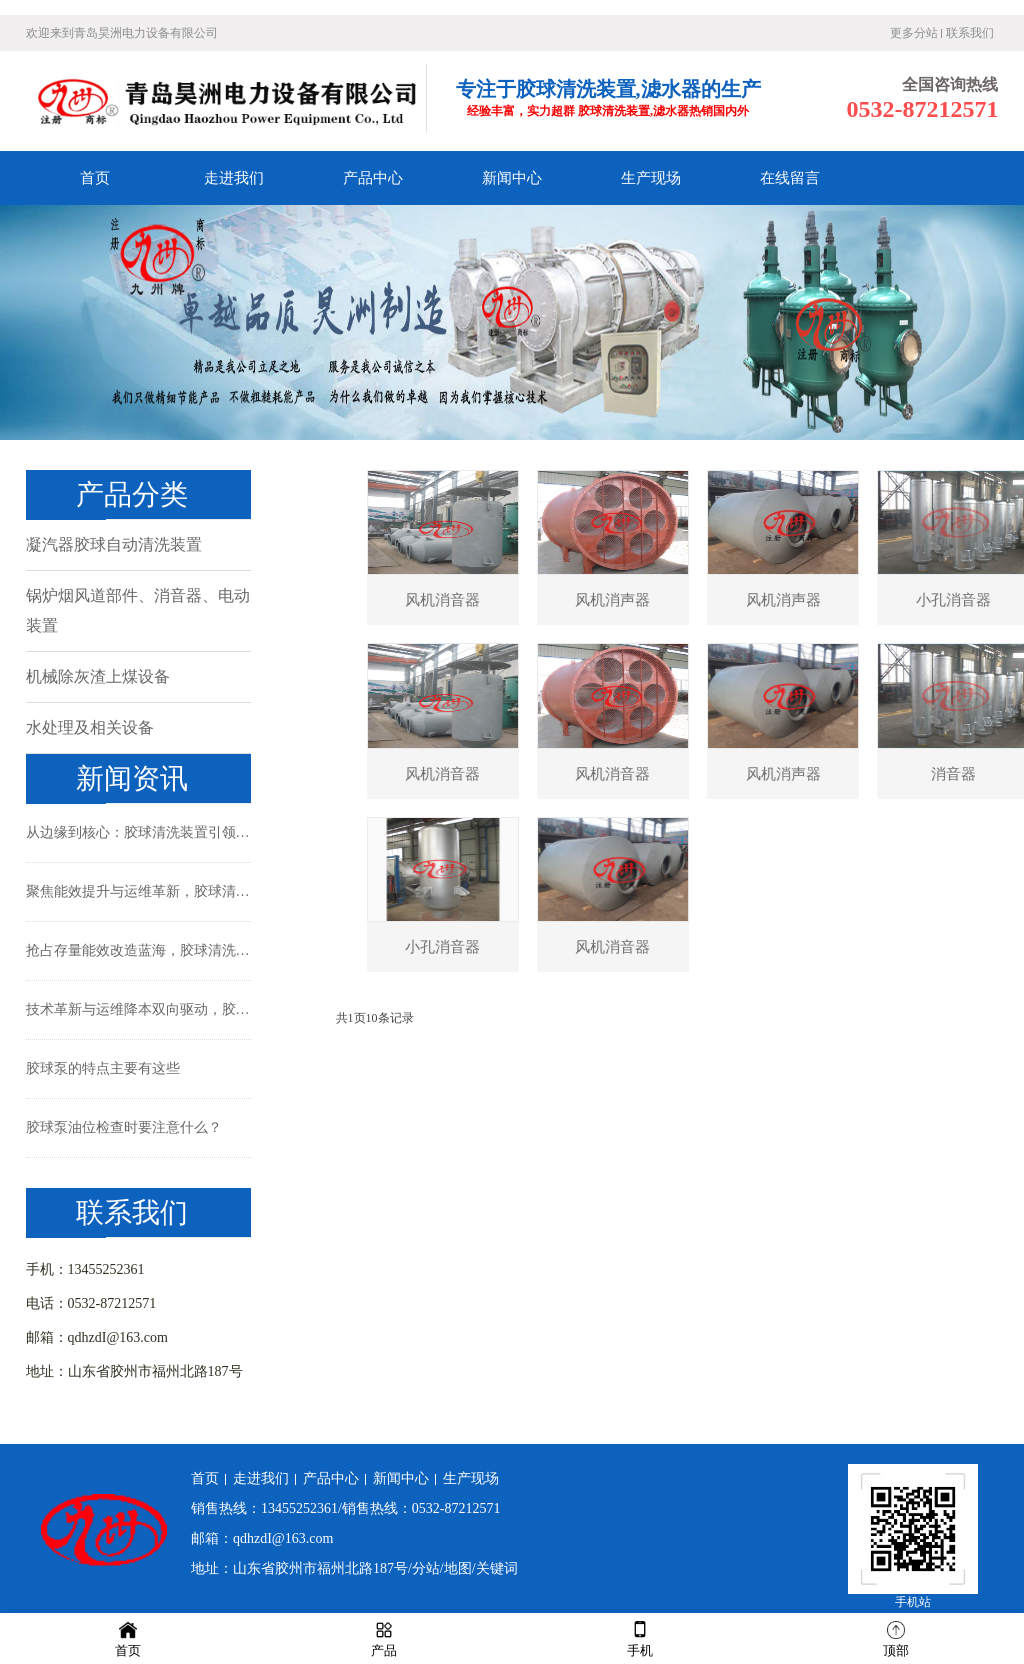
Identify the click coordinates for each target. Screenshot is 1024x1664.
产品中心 (373, 178)
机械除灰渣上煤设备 (98, 676)
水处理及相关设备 (90, 727)
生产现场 (651, 178)
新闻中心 (512, 178)
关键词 (497, 1568)
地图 (458, 1568)
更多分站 (914, 33)
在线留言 (790, 178)
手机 (640, 1637)
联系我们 (970, 33)
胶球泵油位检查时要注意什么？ (124, 1127)
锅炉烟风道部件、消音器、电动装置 (138, 610)
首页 (95, 178)
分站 (426, 1568)
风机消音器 (497, 600)
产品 (384, 1637)
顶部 (896, 1637)
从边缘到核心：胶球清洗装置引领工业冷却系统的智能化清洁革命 (138, 832)
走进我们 (234, 178)
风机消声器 (667, 600)
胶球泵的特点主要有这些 (103, 1068)
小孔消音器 (497, 947)
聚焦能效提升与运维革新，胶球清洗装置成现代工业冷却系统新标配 (138, 891)
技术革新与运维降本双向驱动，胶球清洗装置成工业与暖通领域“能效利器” (138, 1009)
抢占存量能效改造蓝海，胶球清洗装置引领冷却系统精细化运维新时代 (138, 950)
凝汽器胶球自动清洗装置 (114, 544)
